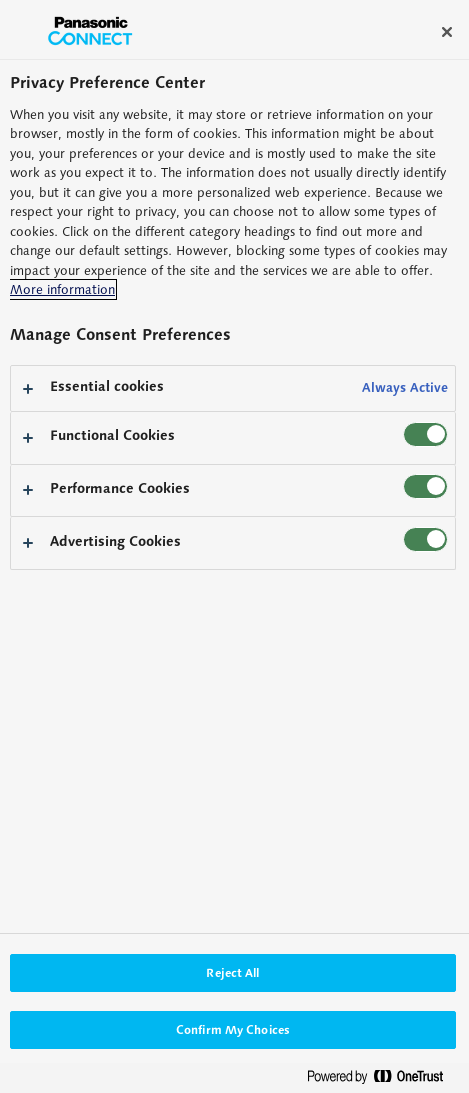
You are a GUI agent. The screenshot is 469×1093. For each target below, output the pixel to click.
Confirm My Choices (233, 1029)
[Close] (447, 32)
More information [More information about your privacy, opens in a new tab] (62, 289)
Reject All (232, 972)
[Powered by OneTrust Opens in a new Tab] (383, 1080)
